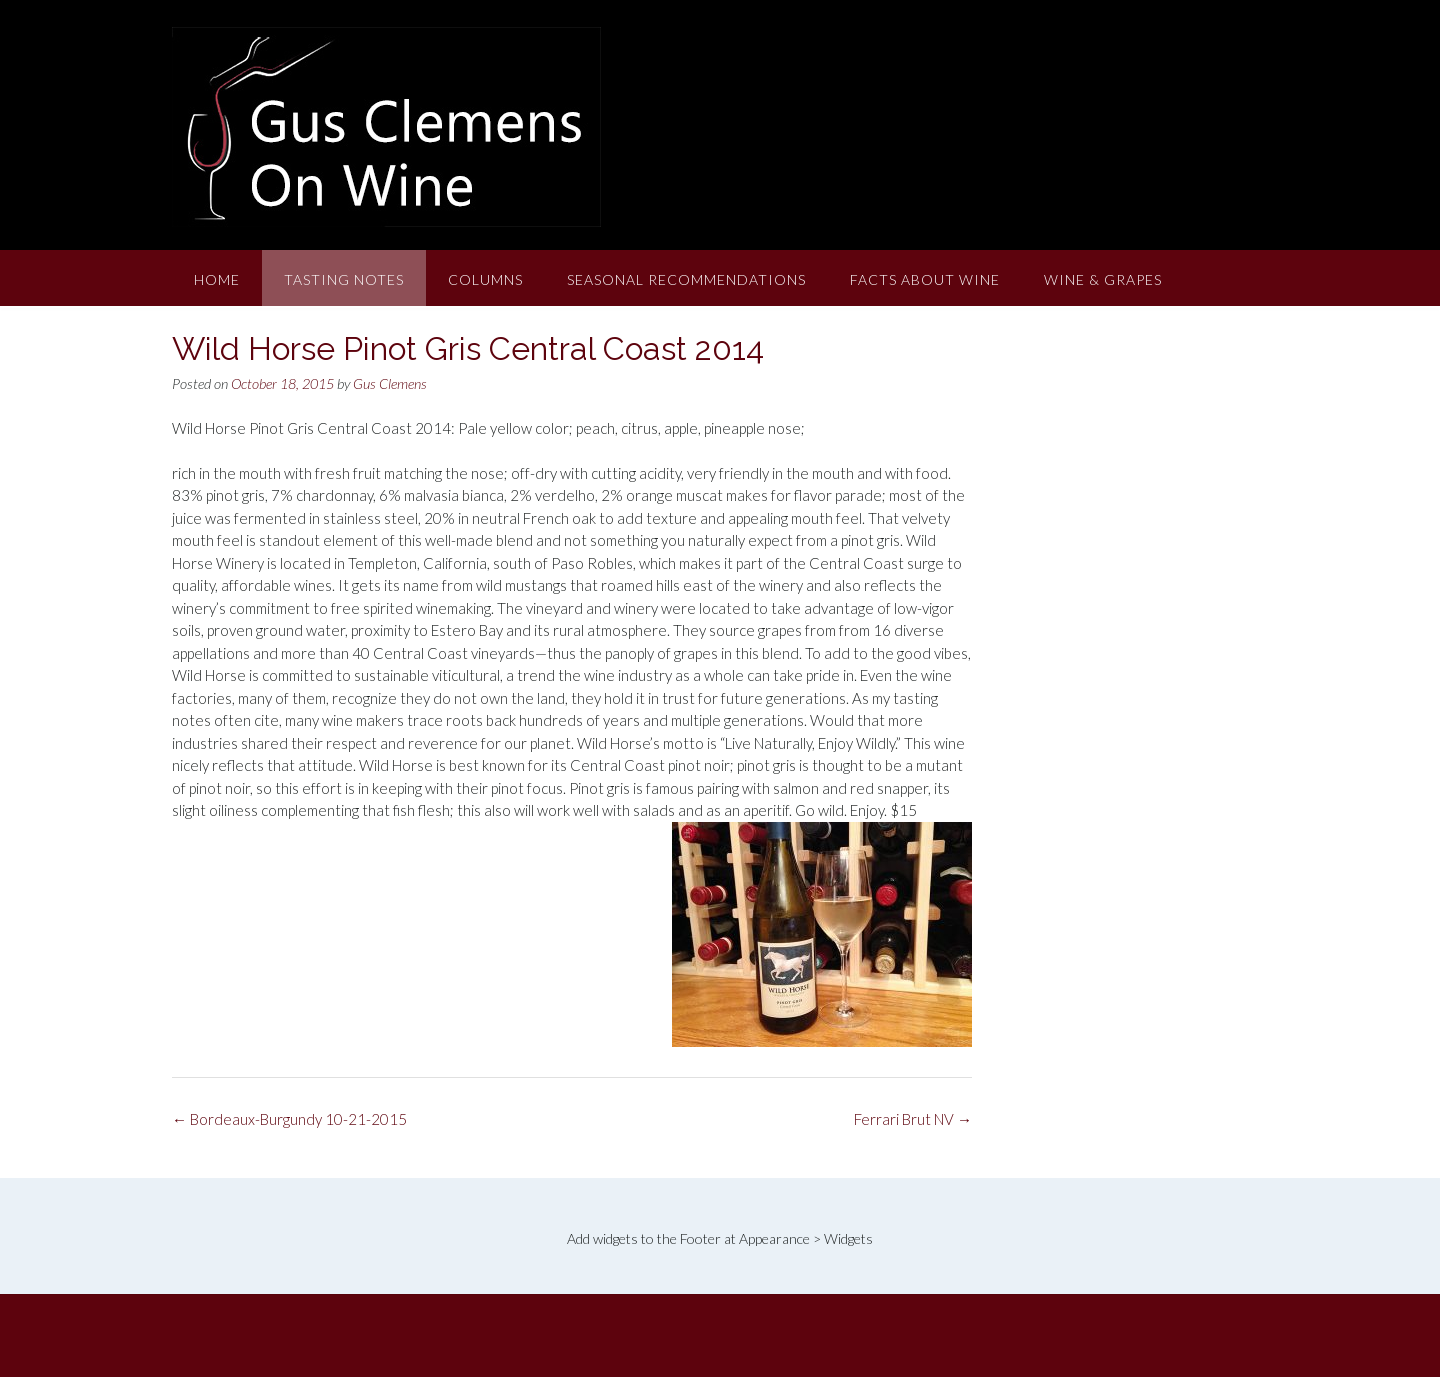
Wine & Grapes (1103, 279)
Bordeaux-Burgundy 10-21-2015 (289, 1119)
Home (217, 279)
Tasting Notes (344, 279)
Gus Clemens (390, 383)
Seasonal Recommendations (686, 279)
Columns (485, 279)
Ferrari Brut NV (913, 1119)
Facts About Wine (925, 279)
